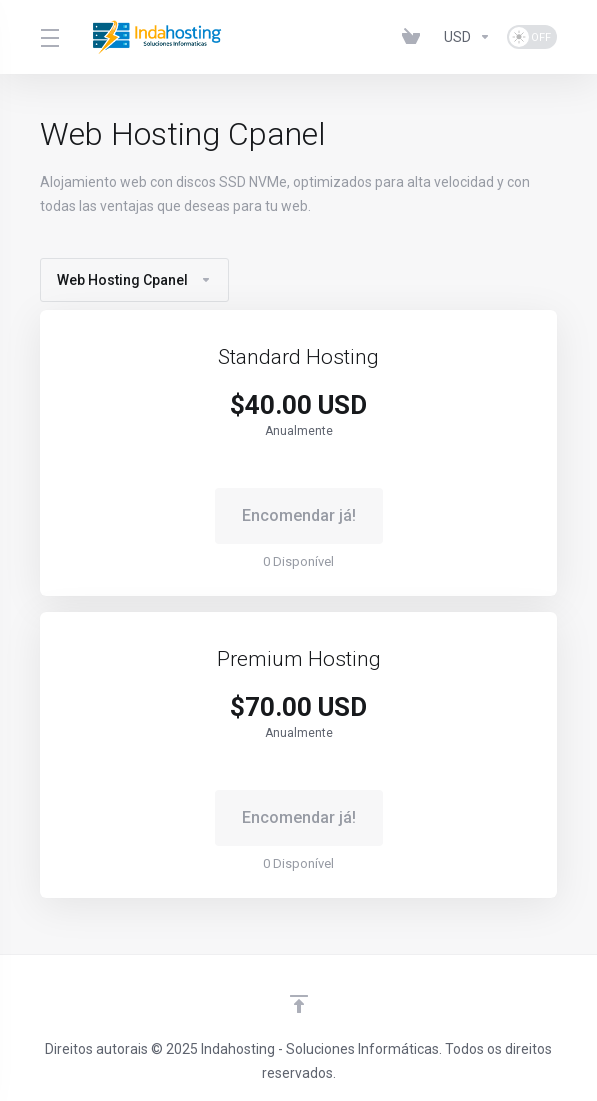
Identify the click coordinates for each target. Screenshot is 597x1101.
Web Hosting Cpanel (134, 280)
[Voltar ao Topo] (299, 1004)
